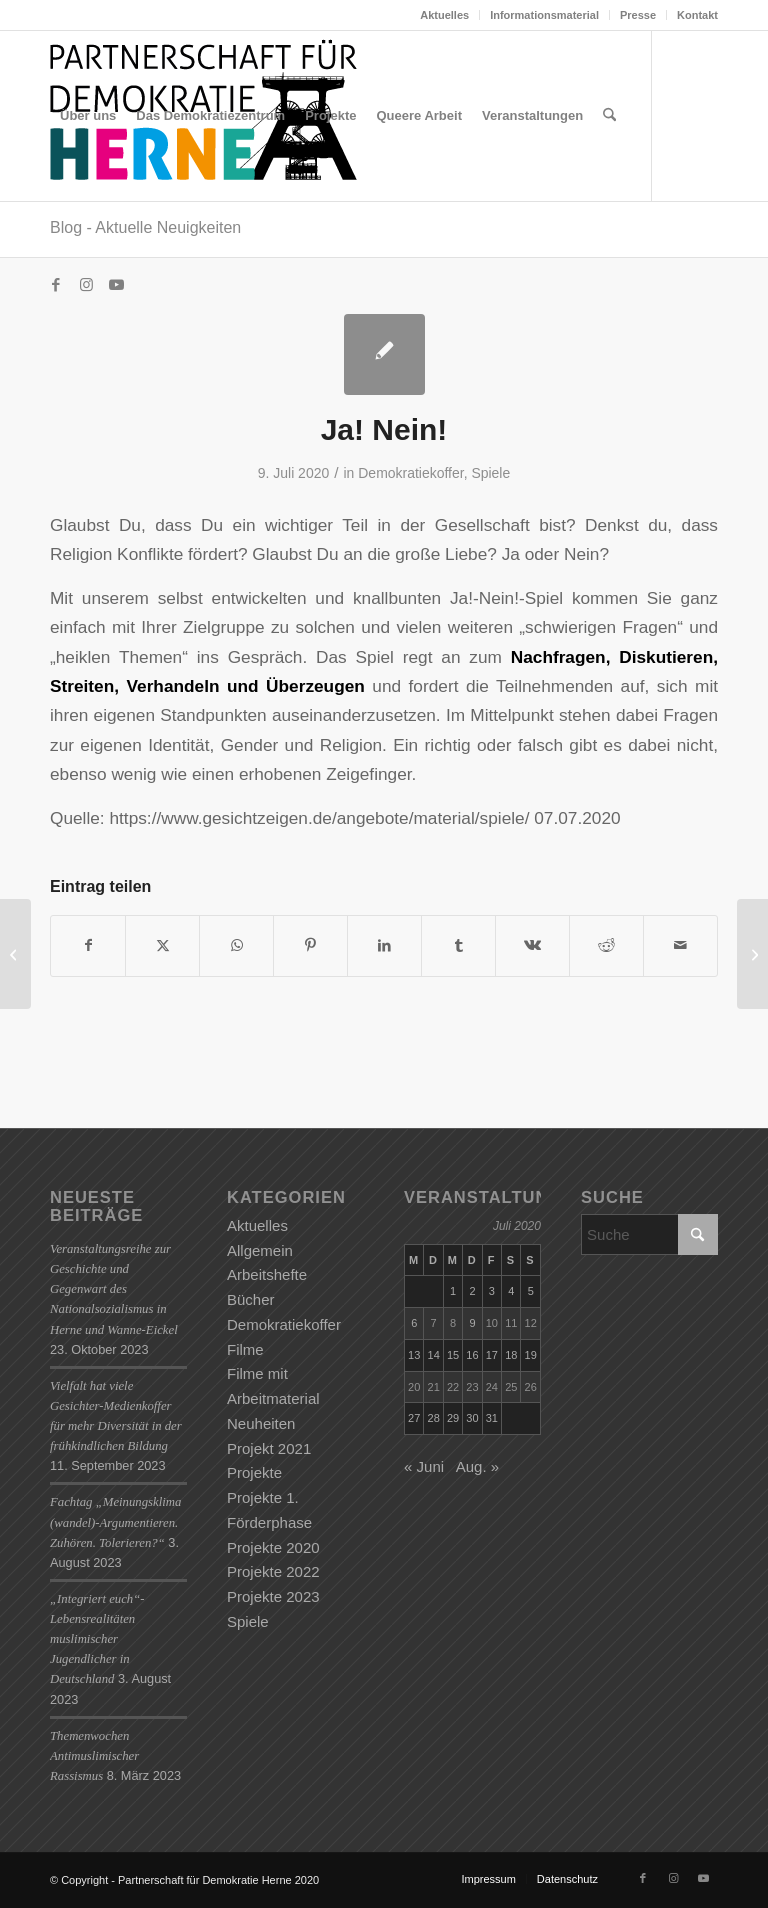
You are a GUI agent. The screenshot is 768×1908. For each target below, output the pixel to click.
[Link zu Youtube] (116, 285)
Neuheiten (261, 1423)
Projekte (254, 1472)
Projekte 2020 (273, 1547)
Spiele (490, 473)
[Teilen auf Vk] (532, 945)
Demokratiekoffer (410, 473)
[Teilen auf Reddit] (606, 945)
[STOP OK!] (15, 954)
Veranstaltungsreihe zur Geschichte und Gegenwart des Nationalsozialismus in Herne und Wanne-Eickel (114, 1289)
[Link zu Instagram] (86, 285)
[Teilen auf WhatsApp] (236, 945)
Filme (245, 1349)
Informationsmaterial (544, 15)
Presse (638, 15)
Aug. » (477, 1466)
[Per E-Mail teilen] (680, 945)
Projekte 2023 (273, 1596)
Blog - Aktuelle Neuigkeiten (145, 227)
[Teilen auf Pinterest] (310, 945)
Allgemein (260, 1250)
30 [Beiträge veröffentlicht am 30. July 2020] (472, 1418)
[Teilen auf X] (162, 945)
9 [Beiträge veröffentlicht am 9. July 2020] (472, 1323)
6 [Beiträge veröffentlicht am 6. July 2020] (414, 1323)
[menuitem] (445, 15)
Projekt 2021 (269, 1448)
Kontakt (697, 15)
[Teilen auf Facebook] (88, 945)
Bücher (251, 1299)
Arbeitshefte (267, 1274)
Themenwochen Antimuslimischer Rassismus (94, 1756)
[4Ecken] (752, 954)
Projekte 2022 (273, 1571)
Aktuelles (444, 15)
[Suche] (609, 116)
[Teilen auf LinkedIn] (384, 945)
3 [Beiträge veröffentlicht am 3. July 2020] (492, 1291)
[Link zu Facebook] (56, 285)
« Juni (424, 1466)
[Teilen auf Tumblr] (458, 945)
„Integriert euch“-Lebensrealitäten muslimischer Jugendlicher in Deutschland (97, 1639)
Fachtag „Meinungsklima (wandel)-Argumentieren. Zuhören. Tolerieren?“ (115, 1522)
